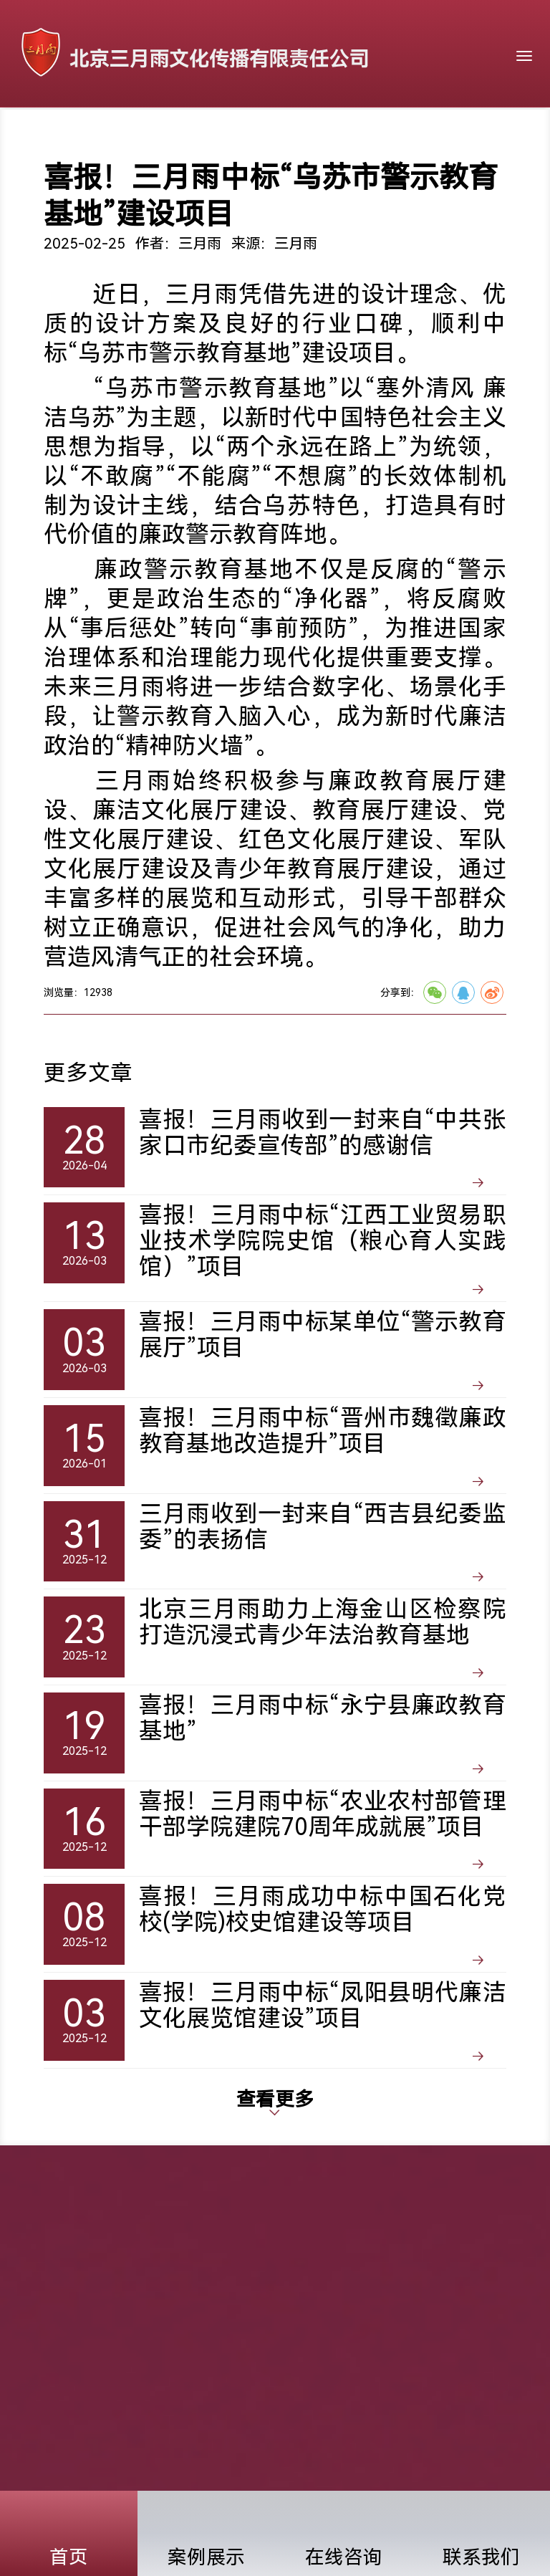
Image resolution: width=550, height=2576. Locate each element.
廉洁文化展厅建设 (189, 810)
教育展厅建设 (385, 810)
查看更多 (275, 2100)
